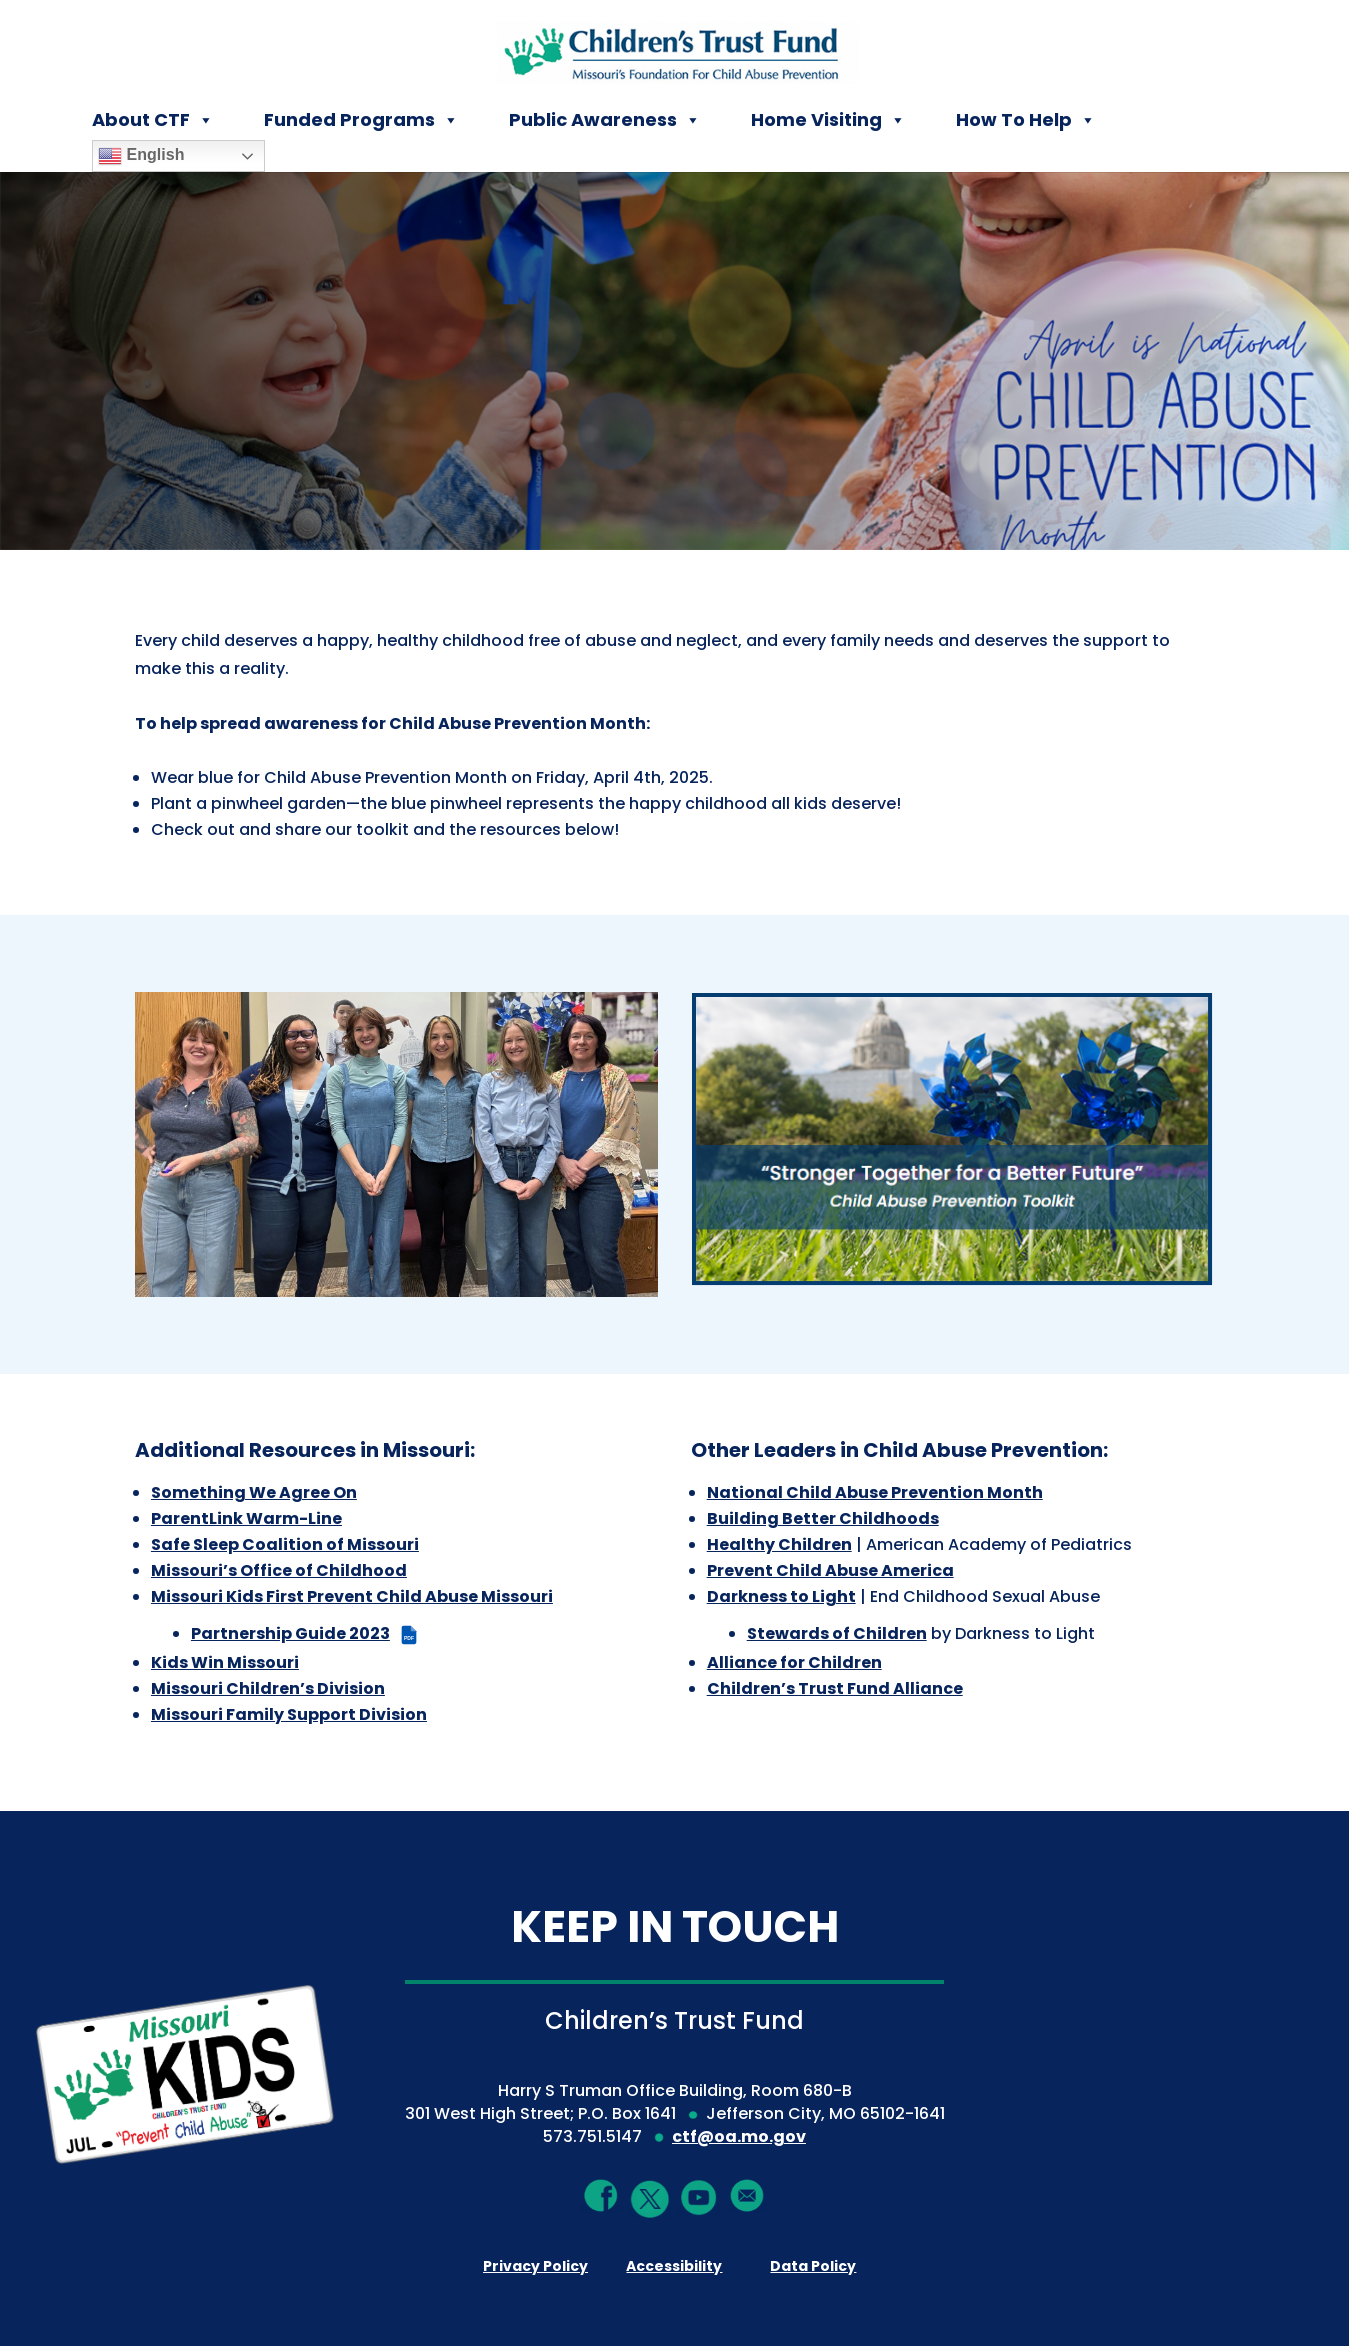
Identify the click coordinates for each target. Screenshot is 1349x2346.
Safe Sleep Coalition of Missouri (285, 1544)
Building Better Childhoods (823, 1518)
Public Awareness (605, 120)
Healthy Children (779, 1544)
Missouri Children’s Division (268, 1688)
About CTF (153, 120)
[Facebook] (601, 2195)
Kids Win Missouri (225, 1662)
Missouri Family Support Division (289, 1714)
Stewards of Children (837, 1633)
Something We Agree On (254, 1492)
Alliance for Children (794, 1662)
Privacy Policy (535, 2266)
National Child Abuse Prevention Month (875, 1492)
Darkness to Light (781, 1596)
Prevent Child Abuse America (830, 1570)
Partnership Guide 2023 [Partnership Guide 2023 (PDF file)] (305, 1633)
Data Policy (813, 2266)
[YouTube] (698, 2196)
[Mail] (747, 2195)
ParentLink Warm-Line (246, 1518)
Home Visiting (828, 120)
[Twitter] (650, 2199)
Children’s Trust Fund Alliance (835, 1688)
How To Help (1026, 120)
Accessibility (674, 2266)
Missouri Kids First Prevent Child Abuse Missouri (352, 1596)
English (141, 156)
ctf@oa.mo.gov (739, 2136)
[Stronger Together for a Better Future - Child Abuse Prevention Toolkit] (952, 1138)
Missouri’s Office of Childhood (279, 1570)
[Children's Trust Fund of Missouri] (675, 48)
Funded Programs (361, 120)
